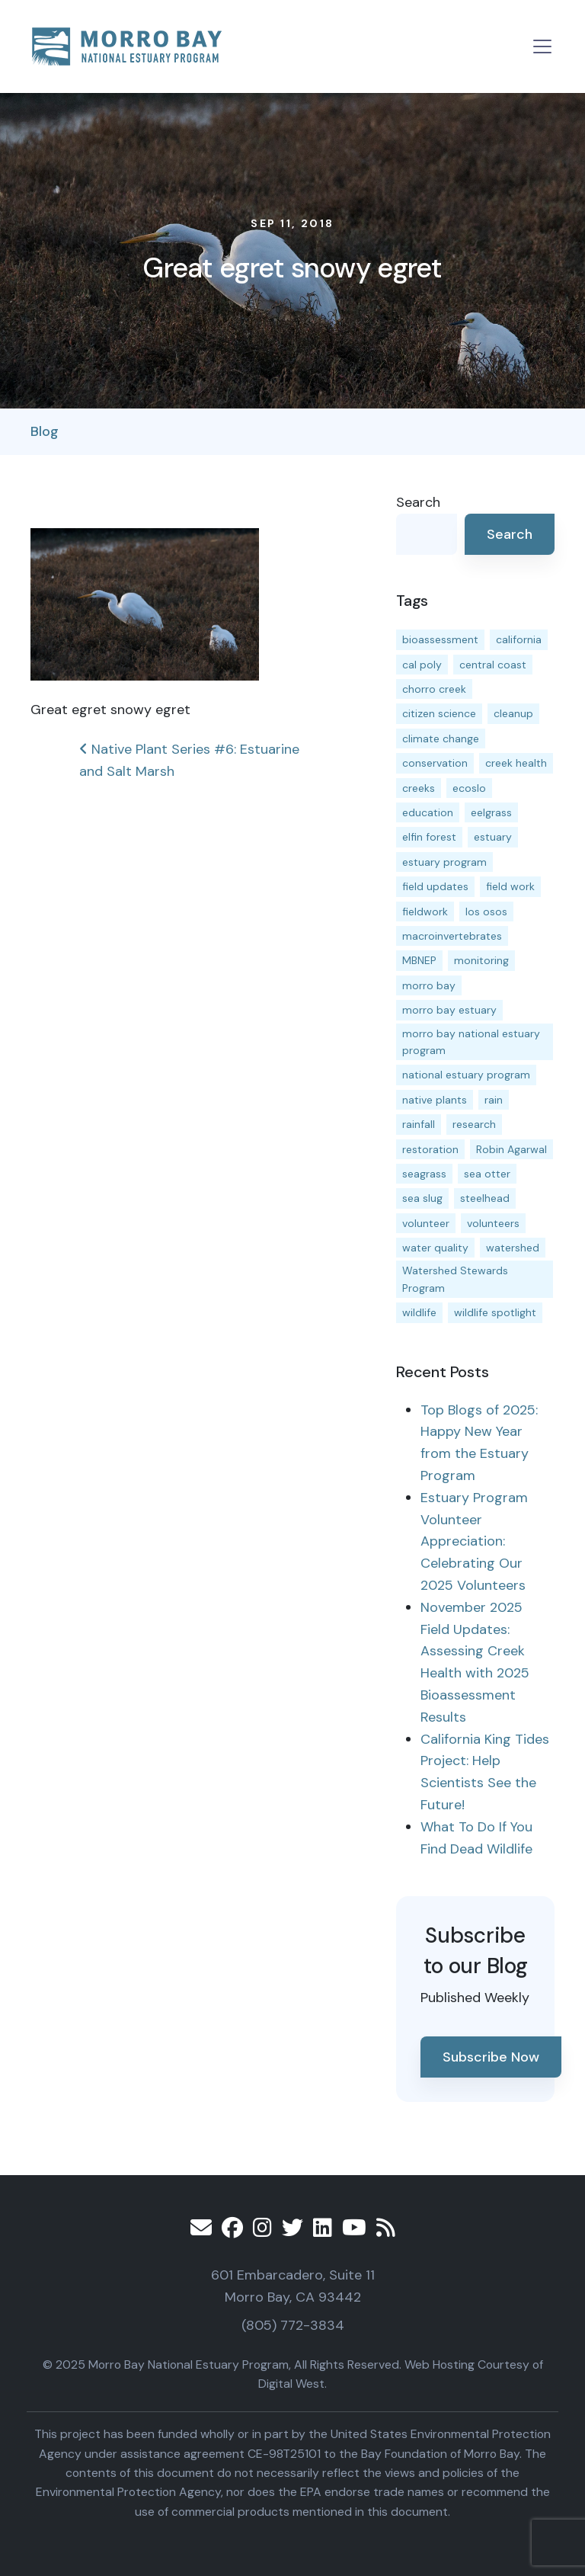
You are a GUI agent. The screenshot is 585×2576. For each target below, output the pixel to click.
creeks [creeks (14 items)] (418, 788)
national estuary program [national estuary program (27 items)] (466, 1074)
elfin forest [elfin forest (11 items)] (429, 837)
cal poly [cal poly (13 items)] (422, 664)
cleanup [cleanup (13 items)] (513, 713)
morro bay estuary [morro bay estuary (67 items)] (449, 1010)
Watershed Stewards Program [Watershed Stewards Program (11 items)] (455, 1279)
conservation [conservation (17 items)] (435, 763)
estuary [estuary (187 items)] (493, 837)
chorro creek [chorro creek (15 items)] (434, 689)
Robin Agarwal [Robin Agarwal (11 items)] (511, 1149)
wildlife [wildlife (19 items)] (419, 1312)
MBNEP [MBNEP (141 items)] (419, 960)
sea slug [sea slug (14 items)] (422, 1198)
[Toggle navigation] (542, 46)
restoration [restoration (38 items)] (430, 1149)
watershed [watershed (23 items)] (512, 1247)
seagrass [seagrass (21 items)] (424, 1174)
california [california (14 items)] (519, 639)
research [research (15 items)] (474, 1124)
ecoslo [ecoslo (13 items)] (469, 788)
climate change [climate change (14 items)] (440, 738)
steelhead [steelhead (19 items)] (485, 1198)
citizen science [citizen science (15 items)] (439, 713)
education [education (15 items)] (427, 812)
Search (418, 502)
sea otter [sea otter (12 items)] (487, 1174)
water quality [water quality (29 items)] (435, 1247)
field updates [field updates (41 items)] (435, 886)
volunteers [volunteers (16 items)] (493, 1223)
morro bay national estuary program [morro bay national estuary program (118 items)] (471, 1042)
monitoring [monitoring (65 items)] (481, 960)
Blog (44, 431)
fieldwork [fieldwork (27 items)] (425, 911)
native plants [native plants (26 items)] (434, 1100)
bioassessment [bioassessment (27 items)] (440, 639)
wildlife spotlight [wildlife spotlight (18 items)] (495, 1312)
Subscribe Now (491, 2057)
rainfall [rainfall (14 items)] (418, 1124)
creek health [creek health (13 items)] (516, 763)
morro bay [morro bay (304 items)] (429, 985)
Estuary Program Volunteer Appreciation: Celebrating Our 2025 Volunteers (474, 1541)
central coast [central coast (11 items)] (492, 664)
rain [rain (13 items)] (493, 1100)
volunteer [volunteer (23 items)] (425, 1223)
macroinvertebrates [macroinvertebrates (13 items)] (452, 936)
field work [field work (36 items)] (510, 886)
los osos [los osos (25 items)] (486, 911)
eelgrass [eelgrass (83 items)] (491, 812)
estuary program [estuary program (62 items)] (444, 862)
